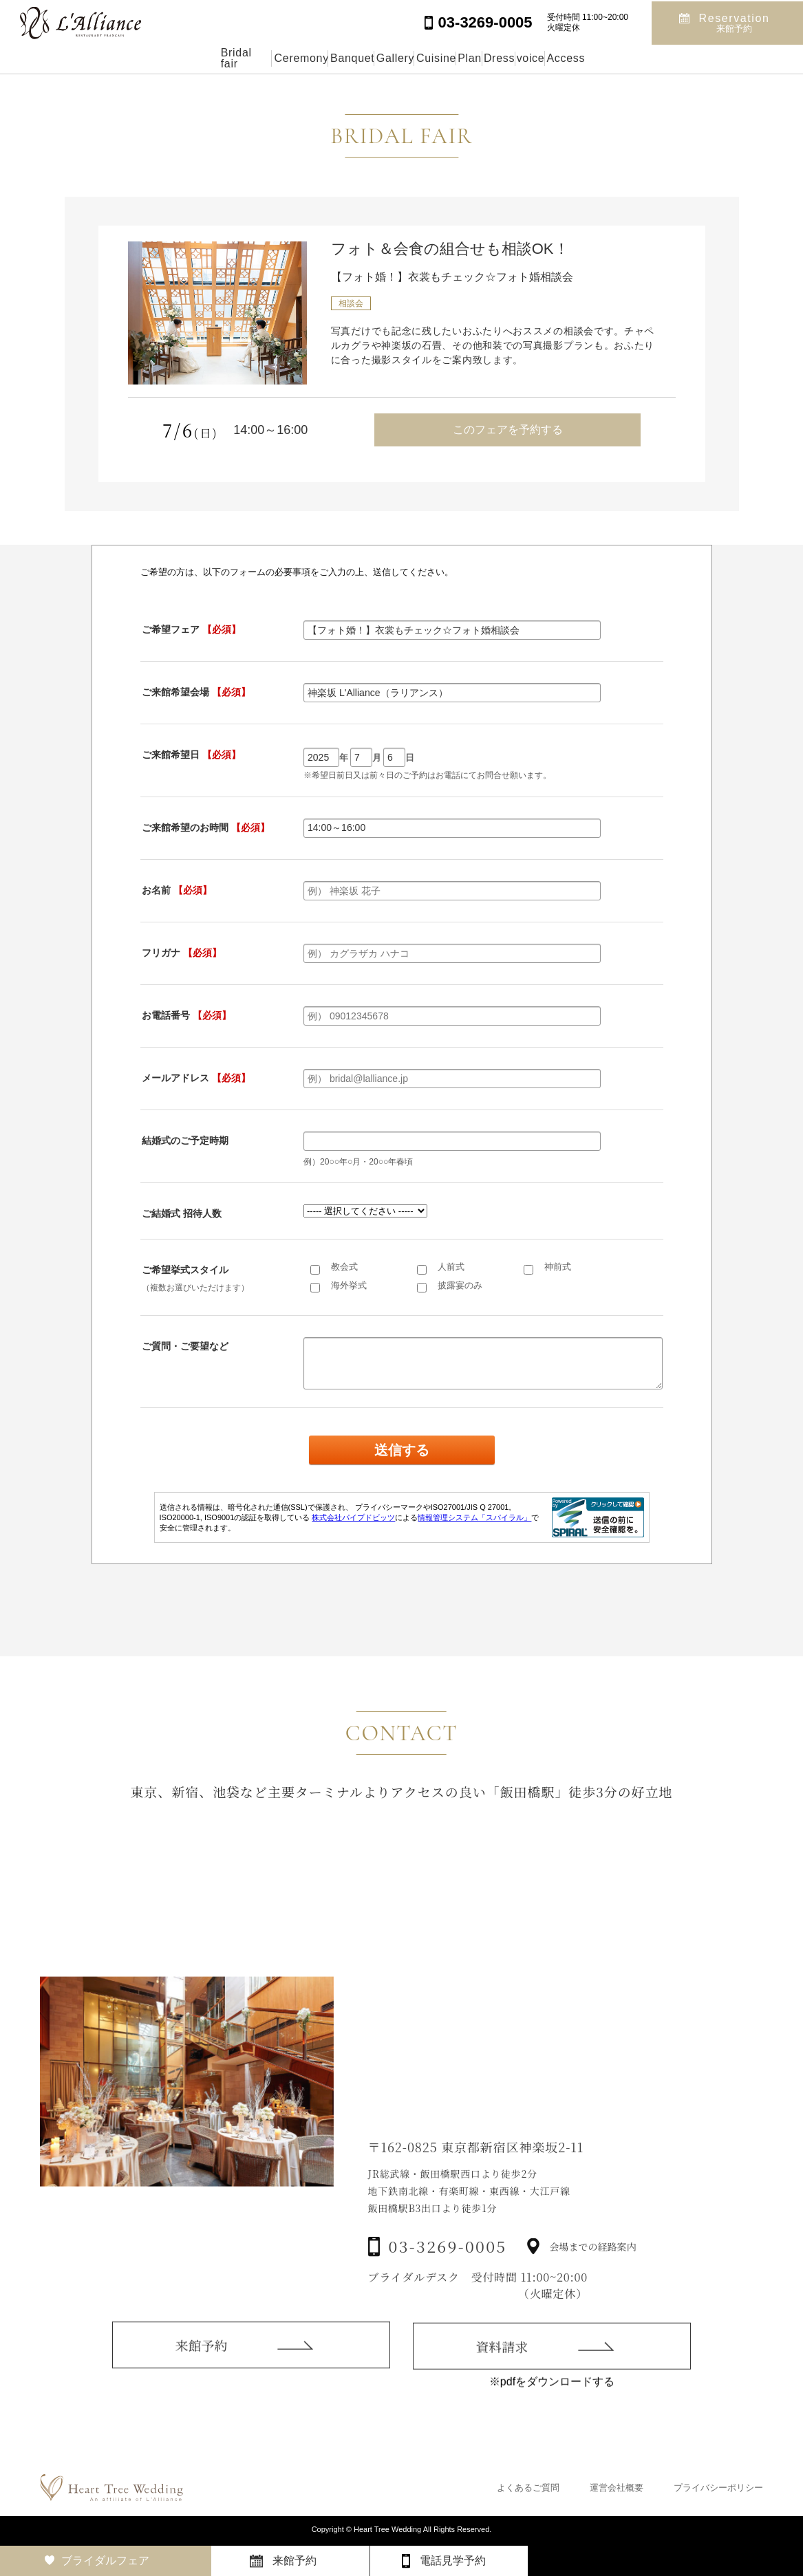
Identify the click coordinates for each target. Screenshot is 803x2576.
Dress (560, 58)
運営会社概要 (616, 2487)
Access (691, 58)
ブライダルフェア (105, 2560)
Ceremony (203, 58)
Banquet (285, 58)
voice (623, 58)
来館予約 (201, 2381)
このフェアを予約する (508, 429)
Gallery (360, 58)
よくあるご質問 (528, 2487)
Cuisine (432, 58)
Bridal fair (118, 58)
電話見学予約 (453, 2560)
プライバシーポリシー (718, 2487)
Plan (498, 58)
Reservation (734, 21)
